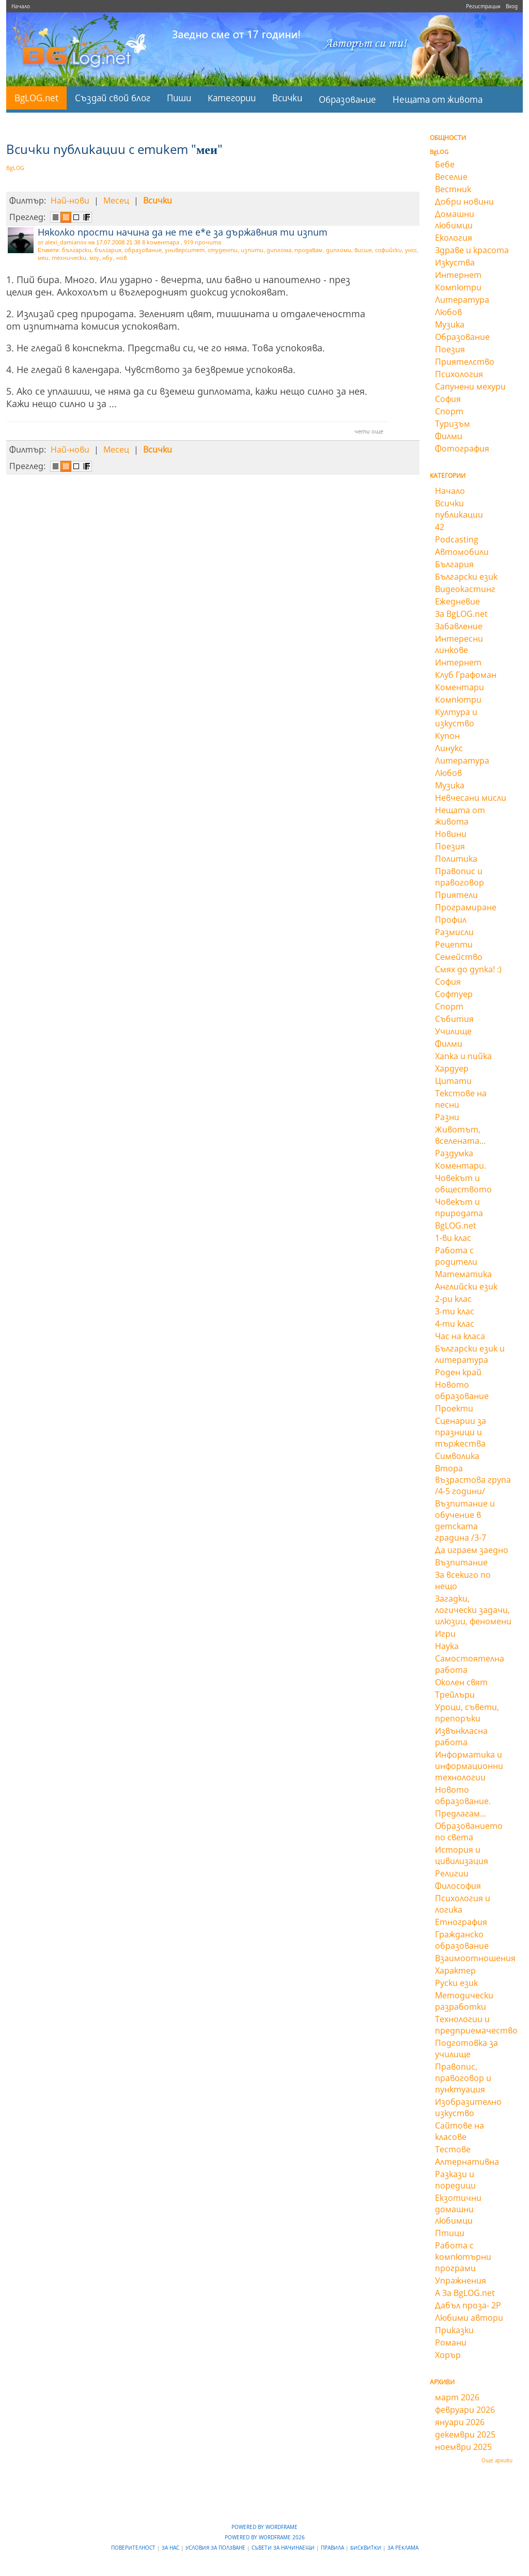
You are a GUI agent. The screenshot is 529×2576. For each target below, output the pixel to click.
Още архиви (496, 2460)
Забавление (459, 626)
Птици (449, 2233)
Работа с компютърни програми (463, 2257)
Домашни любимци (454, 219)
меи (43, 257)
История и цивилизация (461, 1855)
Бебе (445, 164)
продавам (308, 250)
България (454, 564)
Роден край (458, 1372)
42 (439, 527)
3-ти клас (454, 1311)
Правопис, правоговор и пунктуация (463, 2078)
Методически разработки (464, 2001)
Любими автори (469, 2317)
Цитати (453, 1081)
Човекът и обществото (463, 1183)
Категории (232, 98)
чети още (368, 431)
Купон (447, 735)
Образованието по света (469, 1831)
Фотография (462, 448)
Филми (448, 436)
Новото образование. (463, 1795)
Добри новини (464, 201)
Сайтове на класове (459, 2131)
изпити (252, 250)
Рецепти (454, 944)
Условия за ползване (216, 2547)
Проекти (454, 1408)
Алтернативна (467, 2161)
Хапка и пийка (463, 1056)
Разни (447, 1117)
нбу (107, 257)
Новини (450, 834)
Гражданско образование (462, 1940)
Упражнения (460, 2280)
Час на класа (460, 1336)
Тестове (453, 2149)
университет (185, 250)
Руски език (456, 1983)
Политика (456, 858)
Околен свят (461, 1682)
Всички (287, 98)
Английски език (466, 1286)
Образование (347, 99)
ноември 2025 (463, 2447)
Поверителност (134, 2547)
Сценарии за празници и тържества (460, 1432)
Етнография (461, 1922)
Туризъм (452, 423)
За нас (171, 2547)
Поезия (450, 349)
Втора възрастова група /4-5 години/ (473, 1480)
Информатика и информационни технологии (469, 1766)
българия (108, 250)
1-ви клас (453, 1238)
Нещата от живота (438, 99)
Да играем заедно (471, 1550)
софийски (388, 250)
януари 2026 (460, 2422)
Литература (462, 299)
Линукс (449, 748)
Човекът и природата (459, 1207)
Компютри (458, 287)
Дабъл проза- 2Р (468, 2305)
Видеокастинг (465, 589)
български (76, 250)
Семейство (459, 957)
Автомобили (462, 551)
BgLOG (15, 168)
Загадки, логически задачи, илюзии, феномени (473, 1610)
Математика (463, 1274)
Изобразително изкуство (468, 2107)
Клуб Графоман (465, 674)
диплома (279, 250)
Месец (116, 200)
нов (121, 257)
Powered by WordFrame (264, 2527)
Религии (452, 1873)
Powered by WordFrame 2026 (265, 2537)
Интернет (458, 275)
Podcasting (456, 539)
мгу (94, 257)
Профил (450, 919)
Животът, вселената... (460, 1135)
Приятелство (464, 361)
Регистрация (483, 6)
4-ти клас (454, 1323)
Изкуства (455, 262)
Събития (454, 1019)
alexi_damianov (66, 242)
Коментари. (460, 1165)
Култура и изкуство (456, 717)
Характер (455, 1970)
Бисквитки (366, 2547)
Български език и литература (470, 1354)
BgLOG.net (36, 98)
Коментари (459, 687)
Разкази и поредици (455, 2179)
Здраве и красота (472, 250)
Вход (512, 6)
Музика (449, 324)
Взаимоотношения (475, 1958)
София (448, 399)
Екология (453, 237)
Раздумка (454, 1153)
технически (69, 257)
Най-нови (70, 200)
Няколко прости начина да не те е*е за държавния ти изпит (183, 232)
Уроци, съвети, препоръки (467, 1712)
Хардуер (452, 1068)
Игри (445, 1633)
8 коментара (160, 242)
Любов (448, 312)
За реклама (402, 2547)
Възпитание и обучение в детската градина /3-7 (465, 1520)
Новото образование (462, 1390)
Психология (459, 374)
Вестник (453, 189)
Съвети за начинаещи (284, 2547)
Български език (466, 576)
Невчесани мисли (470, 797)
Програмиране (465, 907)
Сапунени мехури (470, 386)
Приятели (456, 895)
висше (363, 250)
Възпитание (461, 1562)
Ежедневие (457, 601)
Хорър (448, 2355)
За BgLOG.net (461, 613)
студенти (223, 250)
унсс (411, 250)
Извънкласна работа (461, 1736)
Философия (458, 1885)
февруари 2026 (465, 2409)
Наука (447, 1646)
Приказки (454, 2330)
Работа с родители (456, 1256)
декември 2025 (465, 2434)
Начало (20, 6)
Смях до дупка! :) (468, 969)
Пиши (179, 98)
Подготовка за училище (466, 2048)
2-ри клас (453, 1299)
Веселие (451, 176)
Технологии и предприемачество (476, 2024)
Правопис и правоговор (459, 876)
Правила (333, 2547)
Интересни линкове (459, 644)
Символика (457, 1456)
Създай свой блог (112, 98)
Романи (450, 2342)
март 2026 (457, 2397)
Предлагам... (460, 1813)
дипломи (338, 250)
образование (143, 250)
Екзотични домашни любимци (458, 2209)
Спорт (449, 411)
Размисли (454, 932)
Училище (453, 1031)
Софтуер (454, 994)
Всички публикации (459, 509)
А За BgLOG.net (465, 2293)
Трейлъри (455, 1694)
